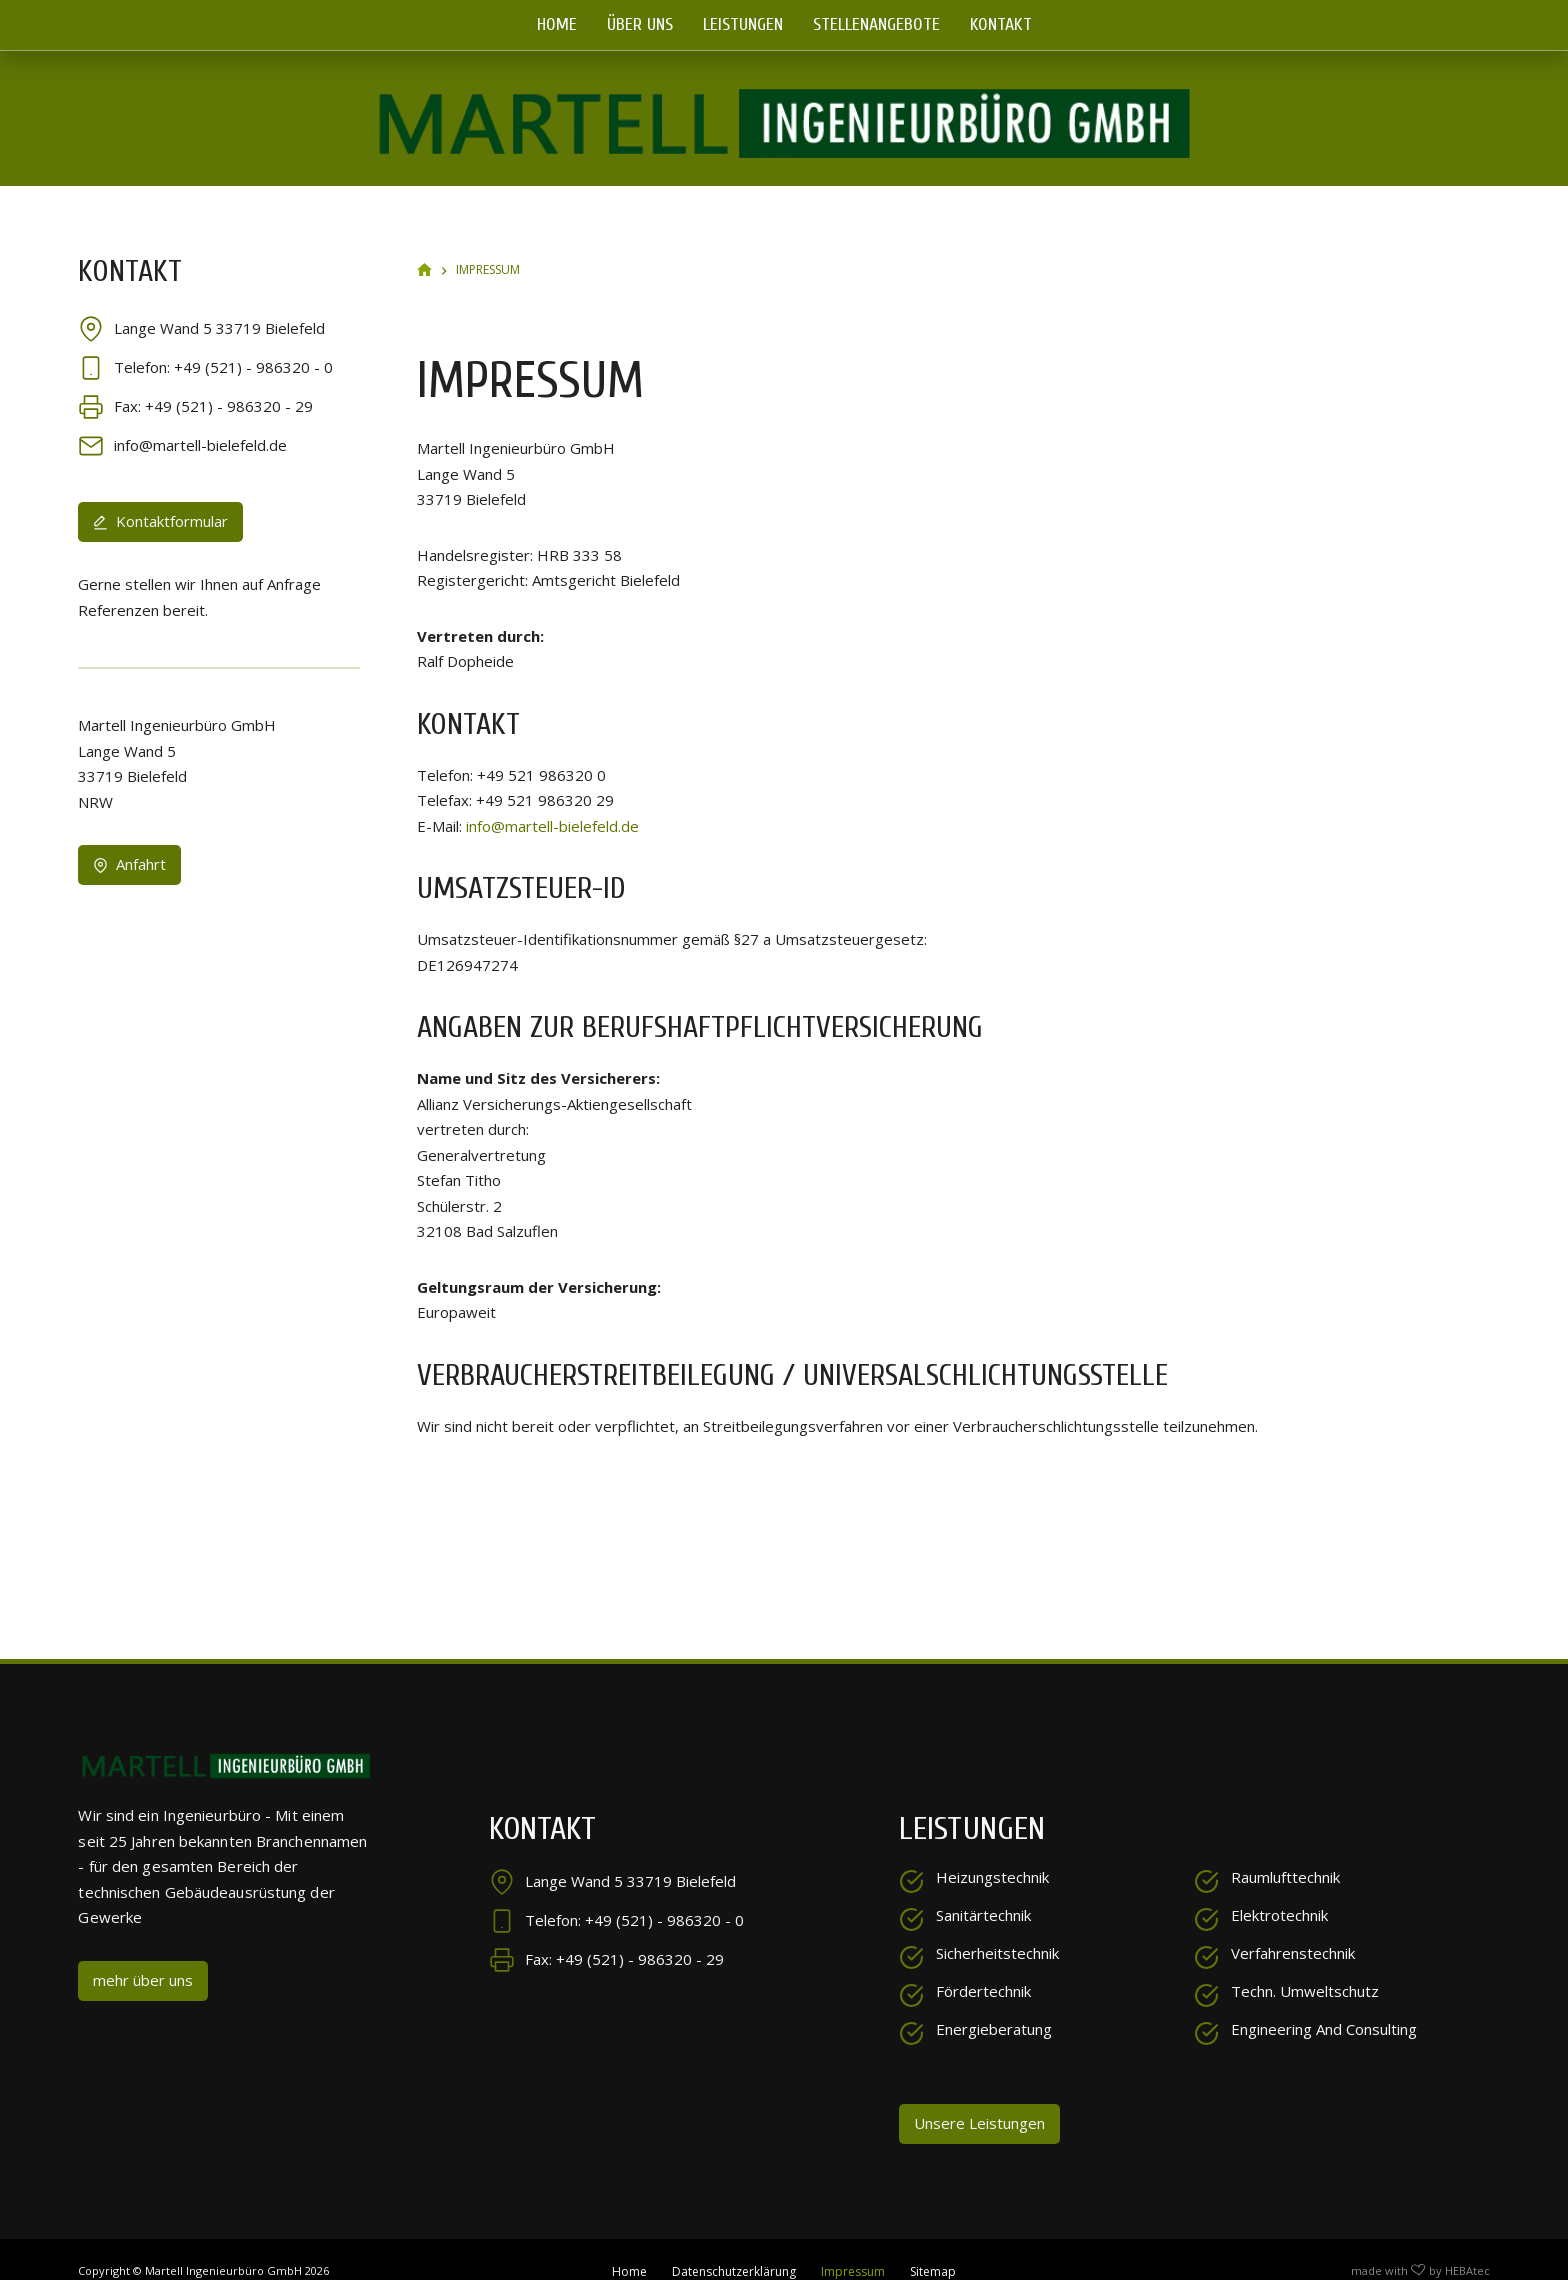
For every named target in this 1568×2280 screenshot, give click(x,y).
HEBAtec (1467, 2246)
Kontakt (1001, 24)
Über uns (640, 24)
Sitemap (933, 2248)
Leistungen (743, 24)
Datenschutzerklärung (734, 2248)
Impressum (853, 2248)
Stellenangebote (876, 24)
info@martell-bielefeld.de (552, 801)
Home (557, 24)
